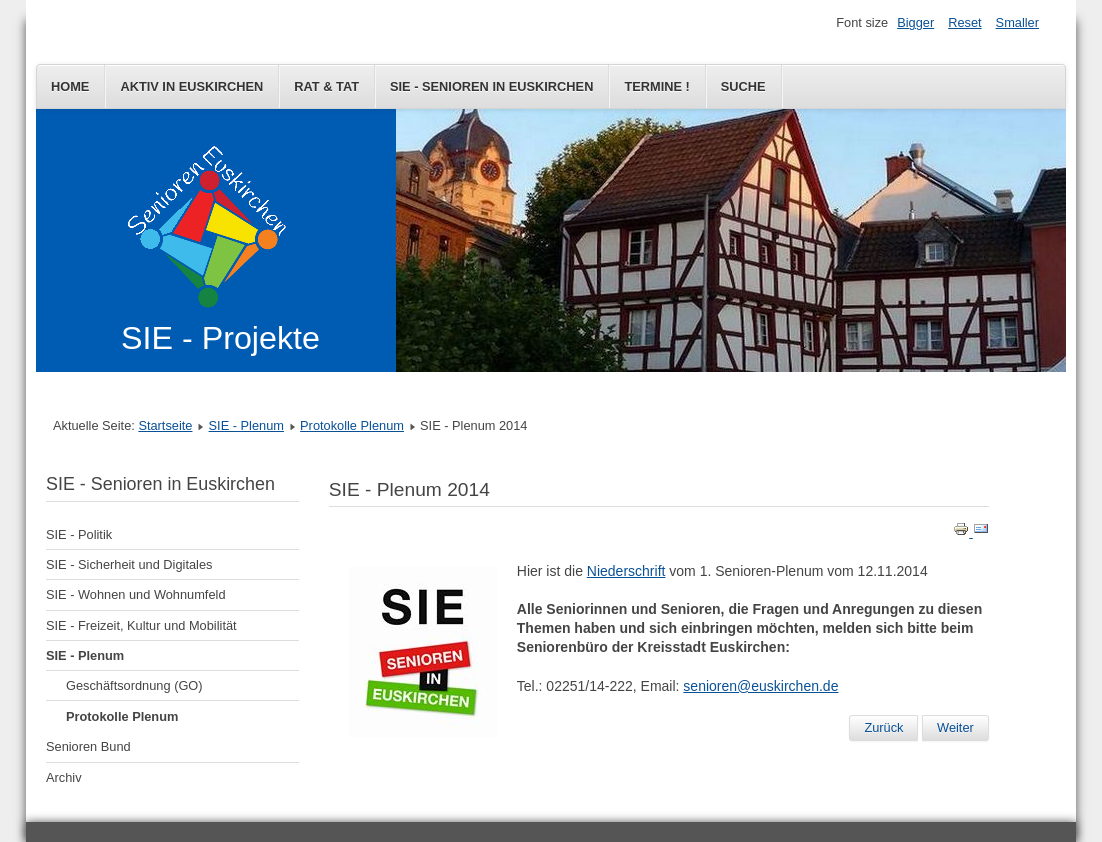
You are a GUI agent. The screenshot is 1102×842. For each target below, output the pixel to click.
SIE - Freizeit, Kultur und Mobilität (141, 625)
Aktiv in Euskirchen (191, 86)
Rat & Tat (326, 86)
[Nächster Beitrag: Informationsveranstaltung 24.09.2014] (955, 728)
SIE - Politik (79, 534)
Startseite (165, 425)
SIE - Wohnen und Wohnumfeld (136, 594)
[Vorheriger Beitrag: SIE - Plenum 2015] (883, 728)
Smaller (1017, 22)
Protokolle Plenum (352, 425)
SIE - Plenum (246, 425)
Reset (964, 22)
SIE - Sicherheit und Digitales (129, 564)
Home (70, 86)
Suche (743, 86)
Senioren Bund (88, 746)
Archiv (64, 777)
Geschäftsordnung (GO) (134, 685)
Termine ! (656, 86)
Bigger (915, 22)
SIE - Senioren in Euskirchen (491, 86)
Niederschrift (626, 571)
